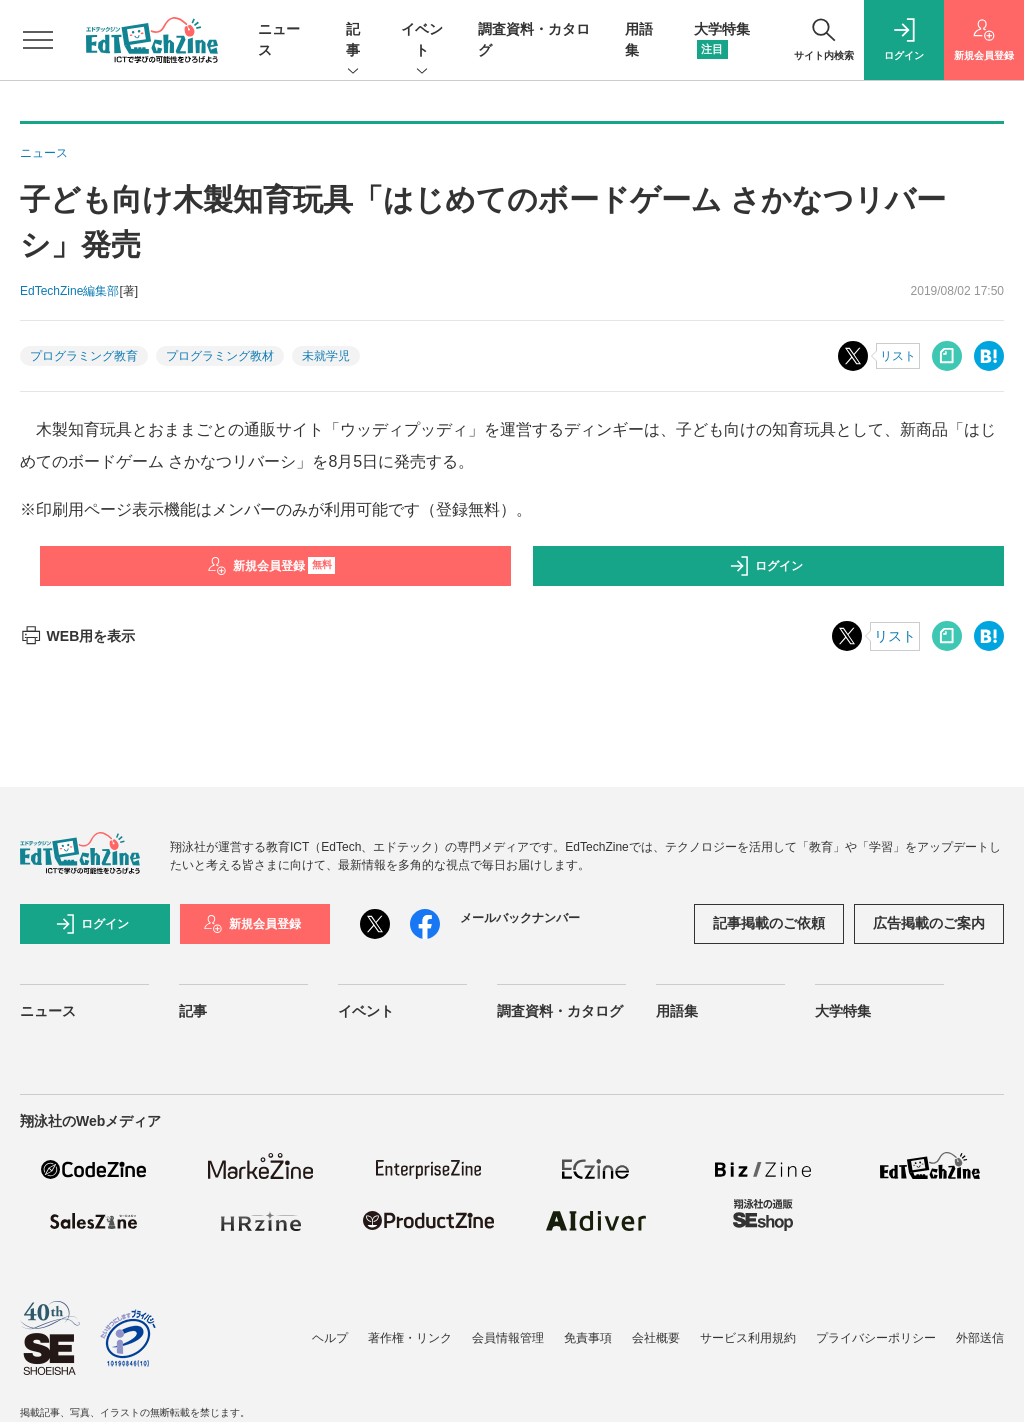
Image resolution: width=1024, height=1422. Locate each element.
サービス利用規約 (748, 1338)
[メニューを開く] (38, 40)
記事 (353, 41)
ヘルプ (330, 1338)
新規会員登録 (271, 566)
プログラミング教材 (220, 356)
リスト (898, 356)
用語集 (677, 1011)
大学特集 (843, 1011)
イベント (422, 41)
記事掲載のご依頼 (769, 923)
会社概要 (656, 1338)
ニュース (48, 1011)
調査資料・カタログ (560, 1011)
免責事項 (588, 1338)
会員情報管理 (508, 1338)
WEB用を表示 (77, 636)
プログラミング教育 (84, 356)
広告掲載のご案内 (929, 923)
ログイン (766, 566)
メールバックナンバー (520, 918)
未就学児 (326, 356)
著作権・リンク (410, 1338)
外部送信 (980, 1338)
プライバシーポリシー (876, 1338)
